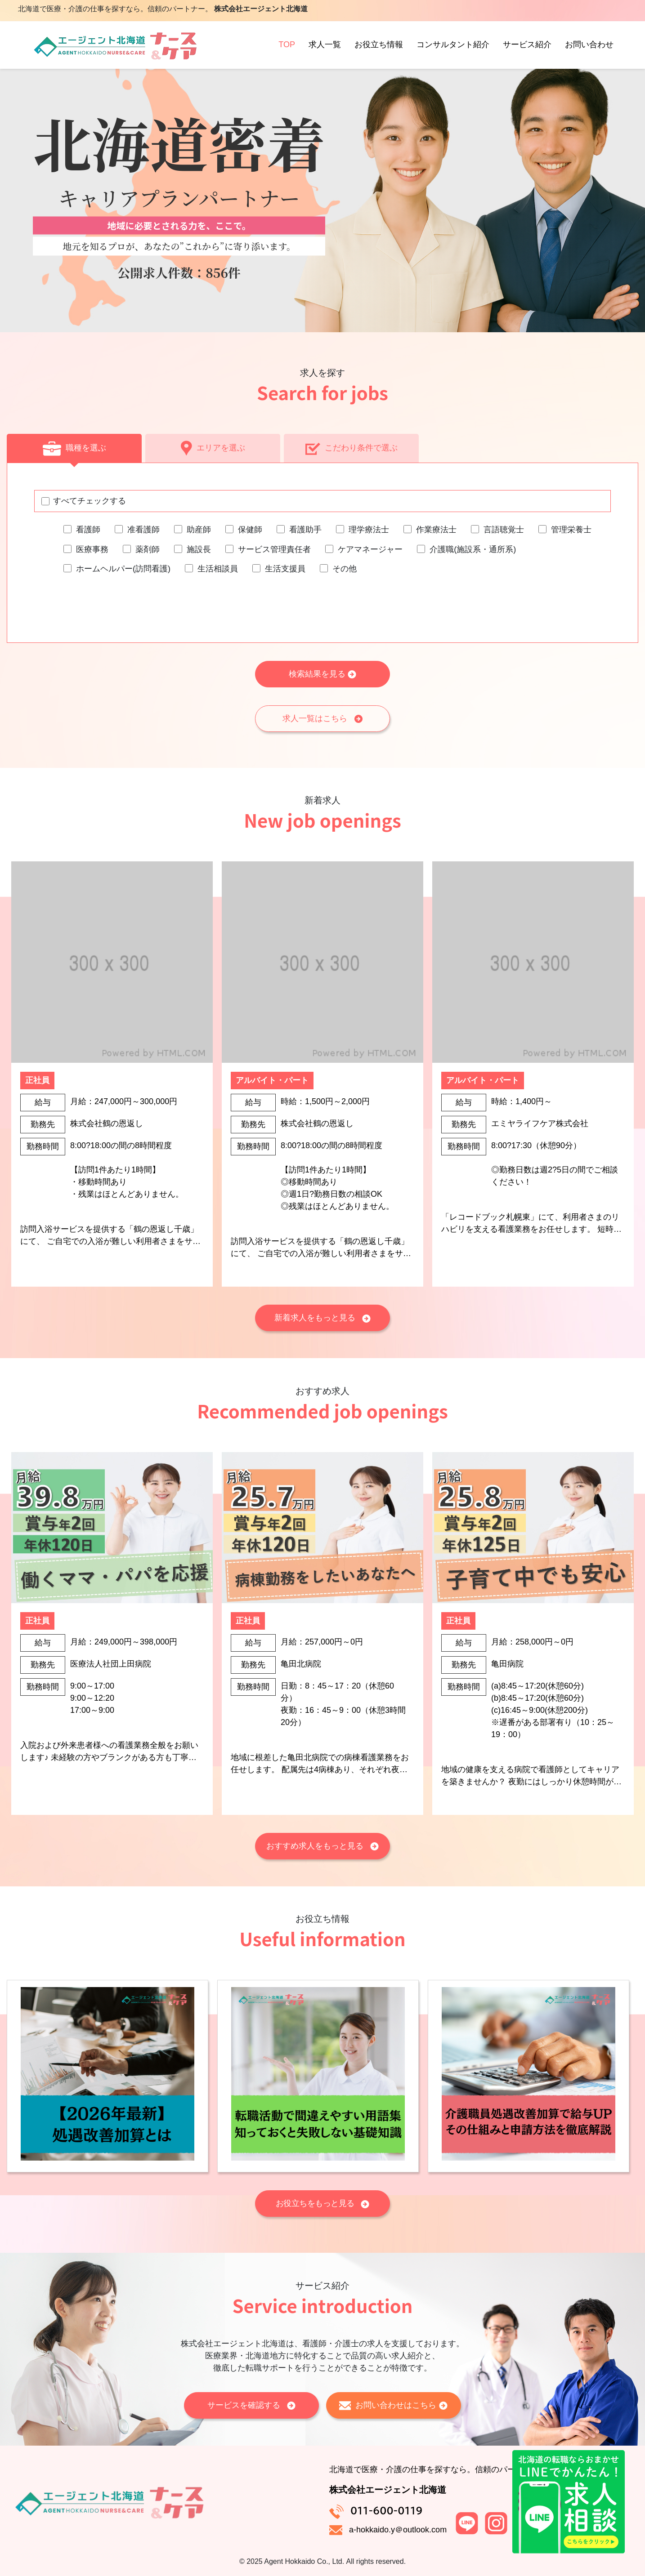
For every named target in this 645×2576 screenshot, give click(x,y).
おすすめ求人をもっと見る (322, 1845)
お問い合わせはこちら (393, 2405)
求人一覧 (325, 44)
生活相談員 (217, 568)
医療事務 (92, 549)
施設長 (199, 549)
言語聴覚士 (504, 529)
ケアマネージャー (370, 549)
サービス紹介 (527, 44)
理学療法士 (369, 529)
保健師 (250, 529)
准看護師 (143, 529)
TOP (286, 44)
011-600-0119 (386, 2510)
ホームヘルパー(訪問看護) (123, 568)
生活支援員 (285, 568)
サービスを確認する (251, 2405)
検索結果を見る (322, 673)
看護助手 (305, 529)
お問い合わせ (589, 44)
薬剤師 (147, 549)
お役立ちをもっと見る (323, 2203)
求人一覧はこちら (322, 718)
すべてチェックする (89, 500)
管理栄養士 (571, 529)
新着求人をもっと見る (322, 1317)
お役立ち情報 (378, 44)
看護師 (88, 529)
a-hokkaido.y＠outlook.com (398, 2529)
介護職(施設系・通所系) (473, 549)
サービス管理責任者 (274, 549)
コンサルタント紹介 (453, 44)
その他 (344, 568)
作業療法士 (436, 529)
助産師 (199, 529)
